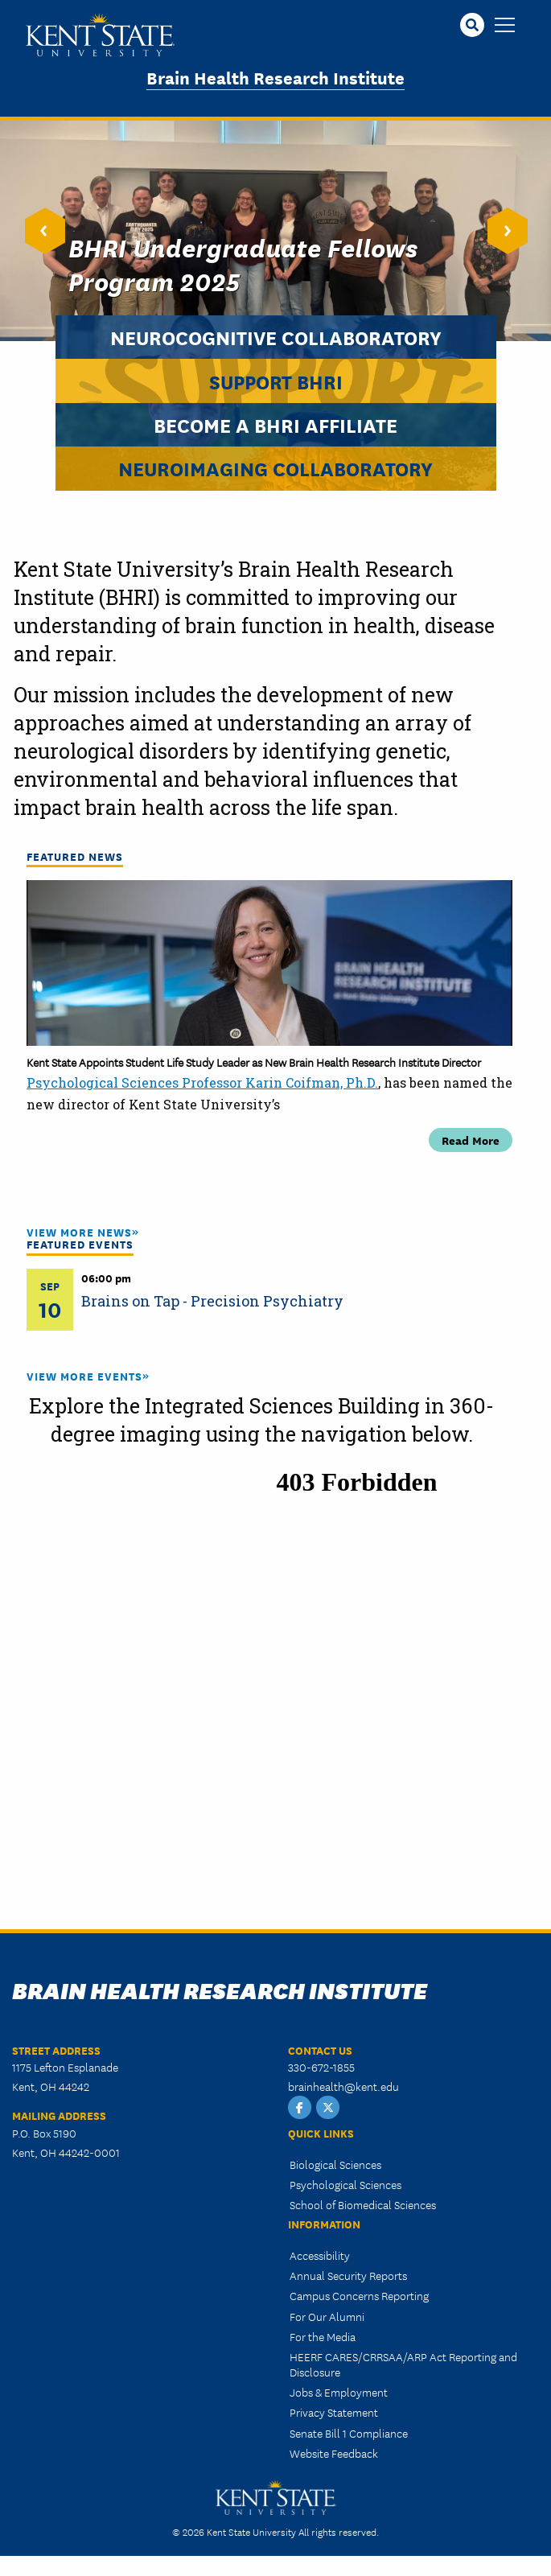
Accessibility (320, 2255)
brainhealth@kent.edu (343, 2086)
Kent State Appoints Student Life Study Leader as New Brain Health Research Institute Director (254, 1062)
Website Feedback (334, 2453)
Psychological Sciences (345, 2184)
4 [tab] (294, 1202)
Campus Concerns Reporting (359, 2295)
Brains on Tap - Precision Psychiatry (212, 1301)
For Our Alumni (327, 2316)
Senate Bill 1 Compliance (349, 2433)
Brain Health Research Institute (275, 76)
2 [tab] (245, 1202)
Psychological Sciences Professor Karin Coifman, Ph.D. (202, 1082)
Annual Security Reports (348, 2275)
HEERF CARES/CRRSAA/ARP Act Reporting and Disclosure (403, 2364)
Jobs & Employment (339, 2392)
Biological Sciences (335, 2164)
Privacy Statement (334, 2412)
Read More (471, 1139)
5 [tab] (318, 1202)
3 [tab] (269, 1202)
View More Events (84, 1376)
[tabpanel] (269, 1016)
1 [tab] (221, 1202)
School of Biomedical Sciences (363, 2204)
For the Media (323, 2336)
